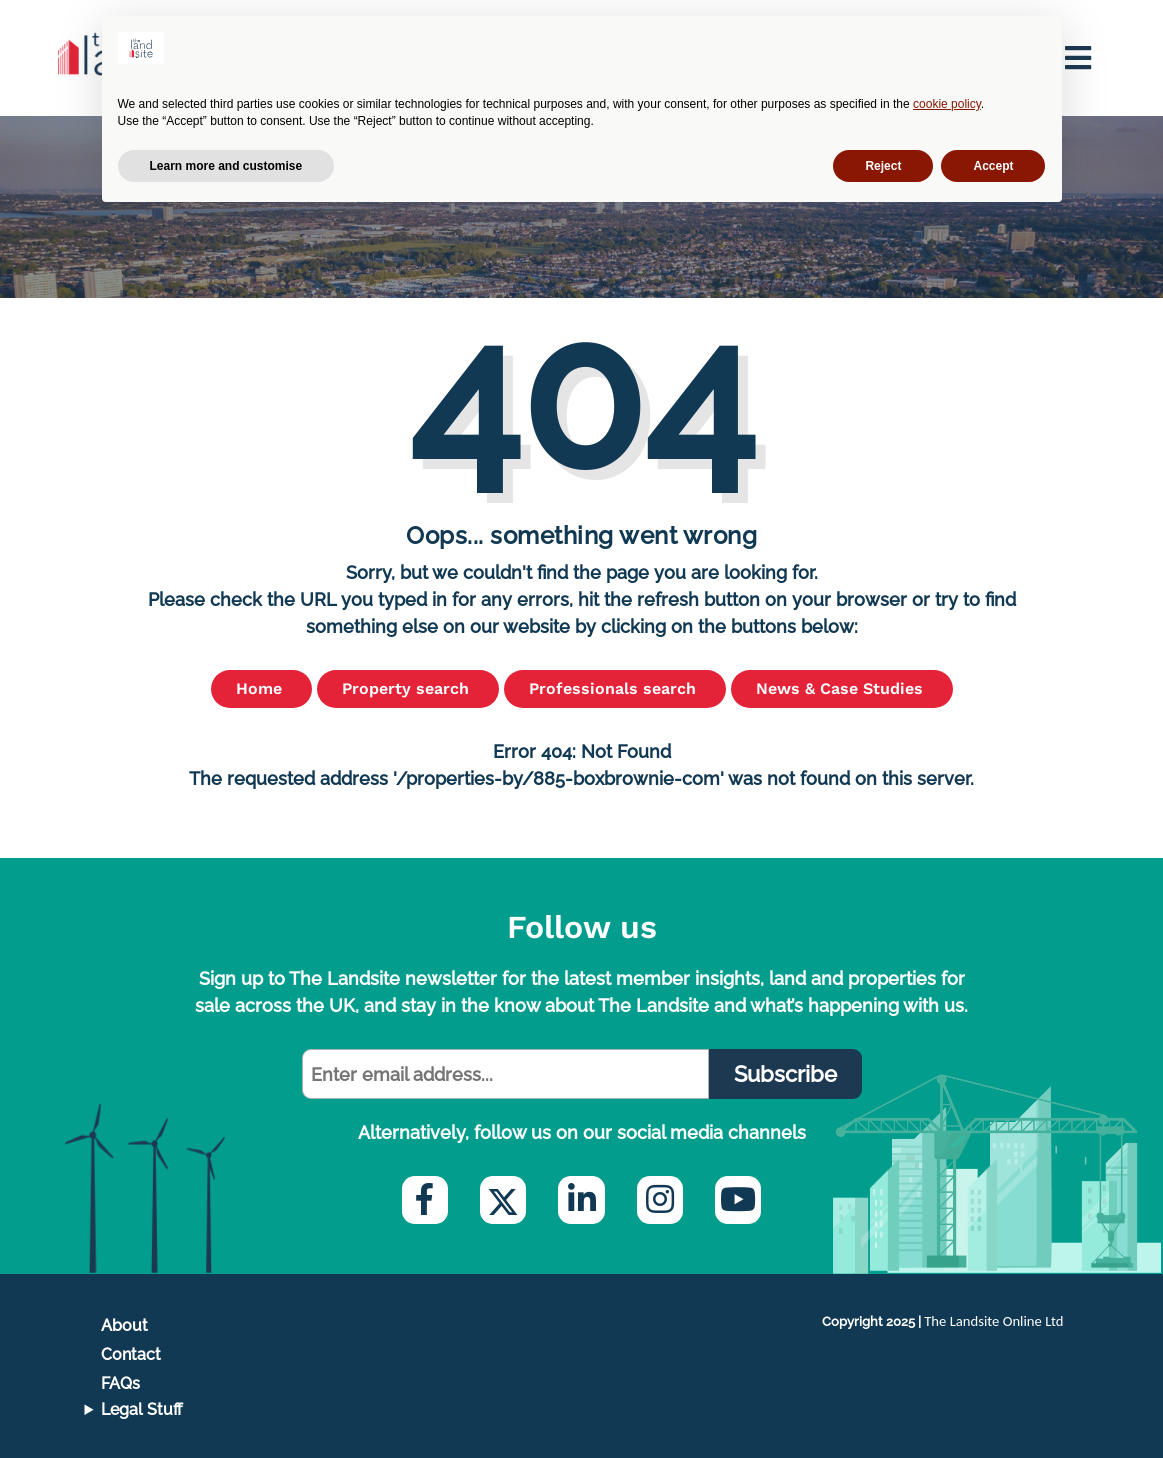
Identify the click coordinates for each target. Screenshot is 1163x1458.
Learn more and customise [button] (226, 166)
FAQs (120, 1383)
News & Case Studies (842, 688)
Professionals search (615, 688)
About (124, 1325)
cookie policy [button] (947, 104)
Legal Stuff (142, 1409)
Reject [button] (883, 166)
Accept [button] (993, 166)
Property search (408, 688)
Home (261, 688)
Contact (131, 1354)
